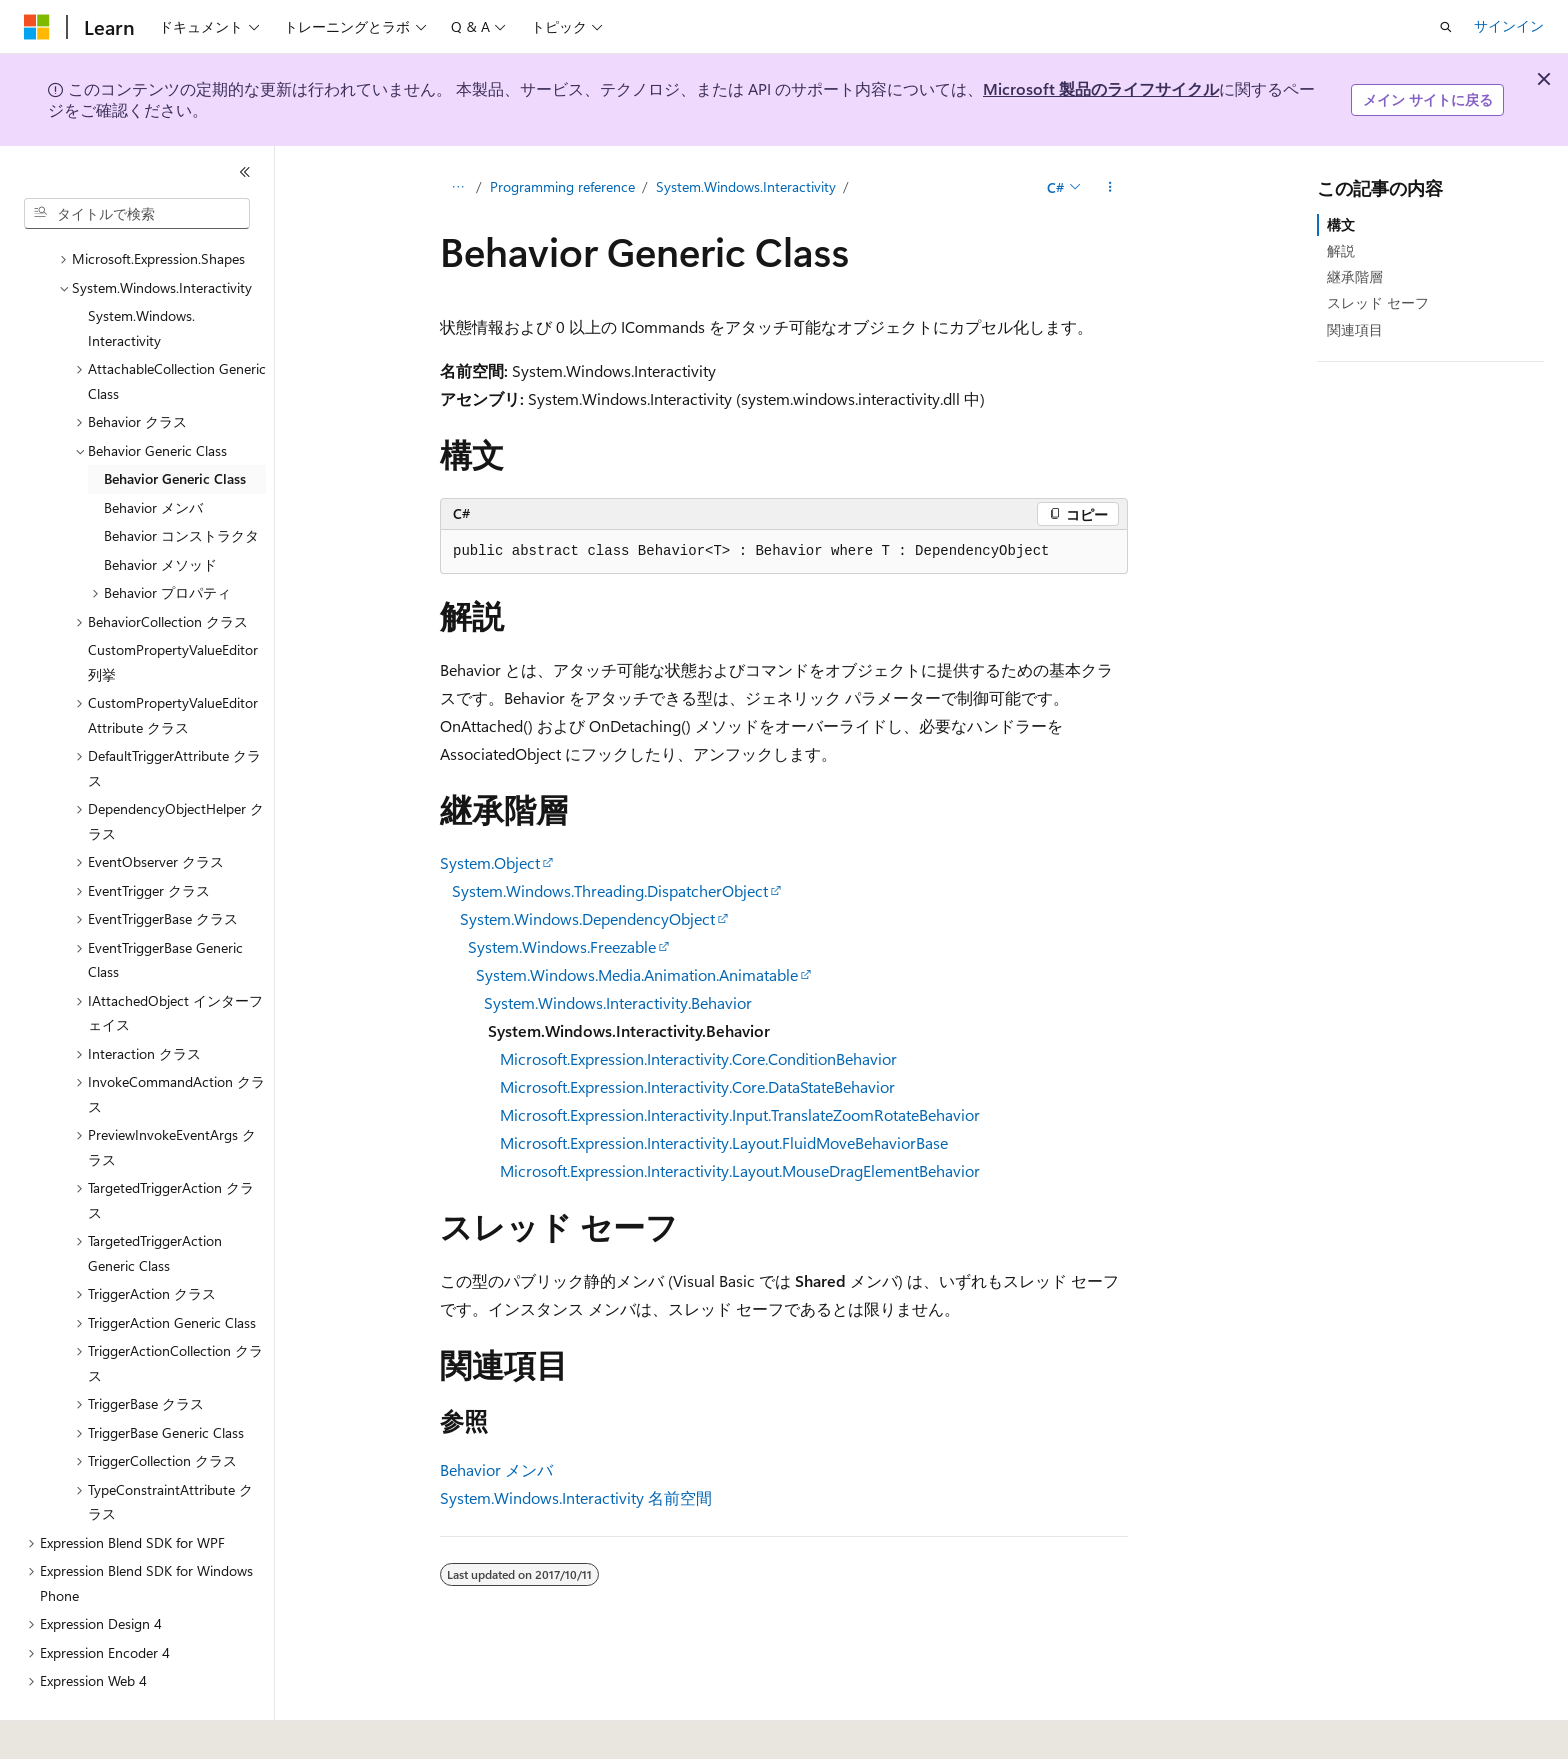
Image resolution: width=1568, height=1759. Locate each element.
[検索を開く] (1446, 27)
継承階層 (1355, 276)
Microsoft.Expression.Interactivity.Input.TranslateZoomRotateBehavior (740, 1114)
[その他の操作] (1110, 187)
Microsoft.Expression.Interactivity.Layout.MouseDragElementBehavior (740, 1170)
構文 (1341, 224)
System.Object (490, 862)
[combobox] (137, 214)
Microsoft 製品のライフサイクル (1101, 88)
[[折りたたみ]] (245, 172)
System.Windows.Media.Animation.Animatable (637, 974)
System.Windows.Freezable (562, 946)
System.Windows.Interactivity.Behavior (618, 1002)
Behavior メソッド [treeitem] (160, 509)
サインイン (1509, 25)
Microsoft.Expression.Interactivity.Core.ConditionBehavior (698, 1058)
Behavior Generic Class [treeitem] (175, 423)
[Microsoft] (37, 27)
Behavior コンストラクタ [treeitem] (181, 480)
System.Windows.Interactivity (746, 186)
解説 (1341, 250)
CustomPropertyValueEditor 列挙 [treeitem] (173, 607)
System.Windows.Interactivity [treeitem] (141, 273)
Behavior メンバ (496, 1469)
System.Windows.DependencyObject (587, 918)
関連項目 (1355, 329)
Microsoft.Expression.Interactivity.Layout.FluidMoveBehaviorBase (724, 1142)
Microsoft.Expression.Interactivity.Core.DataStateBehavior (697, 1086)
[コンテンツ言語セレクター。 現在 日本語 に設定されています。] (65, 1730)
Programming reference (562, 186)
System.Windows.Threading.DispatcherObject (610, 890)
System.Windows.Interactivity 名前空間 (576, 1497)
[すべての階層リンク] (457, 187)
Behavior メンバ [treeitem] (153, 452)
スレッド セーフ (1378, 302)
